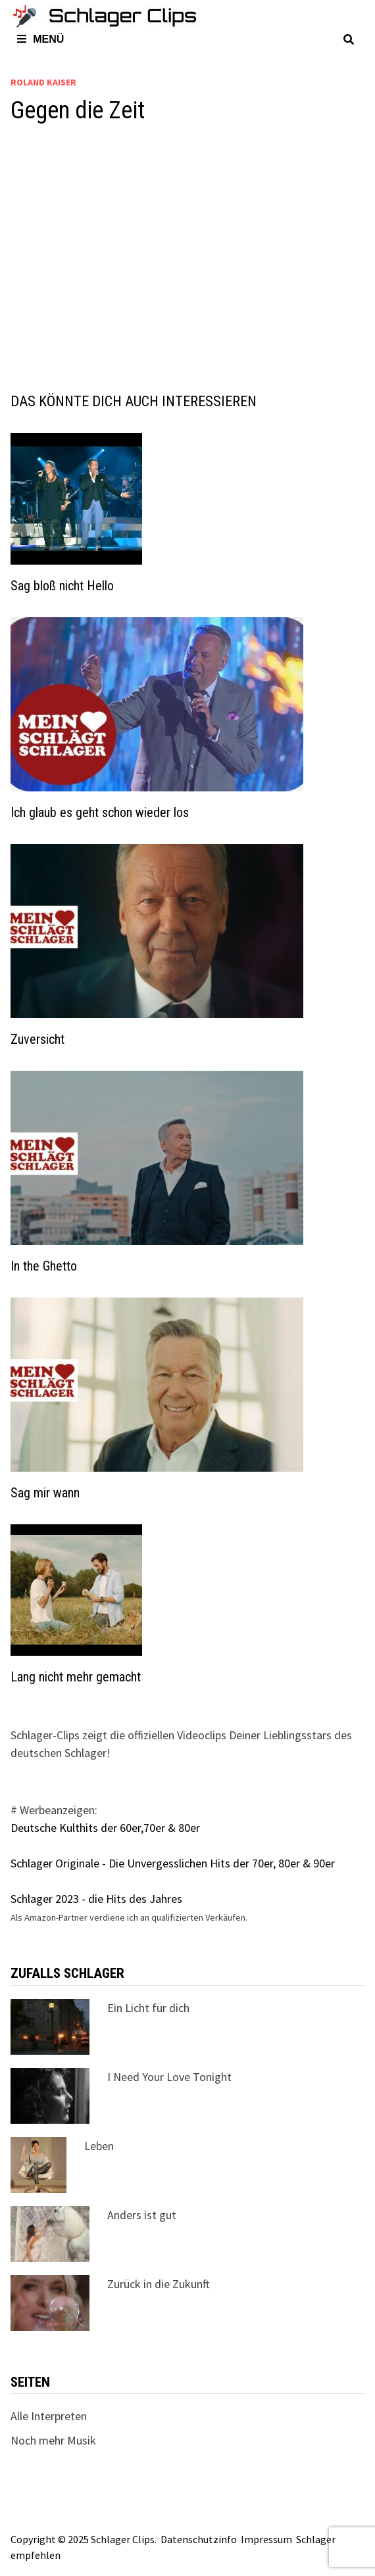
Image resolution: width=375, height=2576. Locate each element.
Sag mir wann (45, 1493)
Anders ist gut (141, 2214)
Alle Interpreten (49, 2416)
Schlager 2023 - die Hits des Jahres (96, 1898)
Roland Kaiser (43, 82)
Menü (40, 39)
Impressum (266, 2539)
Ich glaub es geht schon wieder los (100, 812)
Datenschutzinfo (199, 2539)
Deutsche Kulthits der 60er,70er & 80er (105, 1827)
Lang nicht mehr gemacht (76, 1677)
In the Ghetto (44, 1266)
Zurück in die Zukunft (158, 2283)
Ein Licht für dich (148, 2007)
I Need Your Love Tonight (169, 2076)
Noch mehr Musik (53, 2440)
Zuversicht (37, 1039)
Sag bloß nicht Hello (62, 586)
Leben (99, 2145)
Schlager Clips (123, 2539)
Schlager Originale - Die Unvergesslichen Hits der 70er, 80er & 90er (173, 1863)
